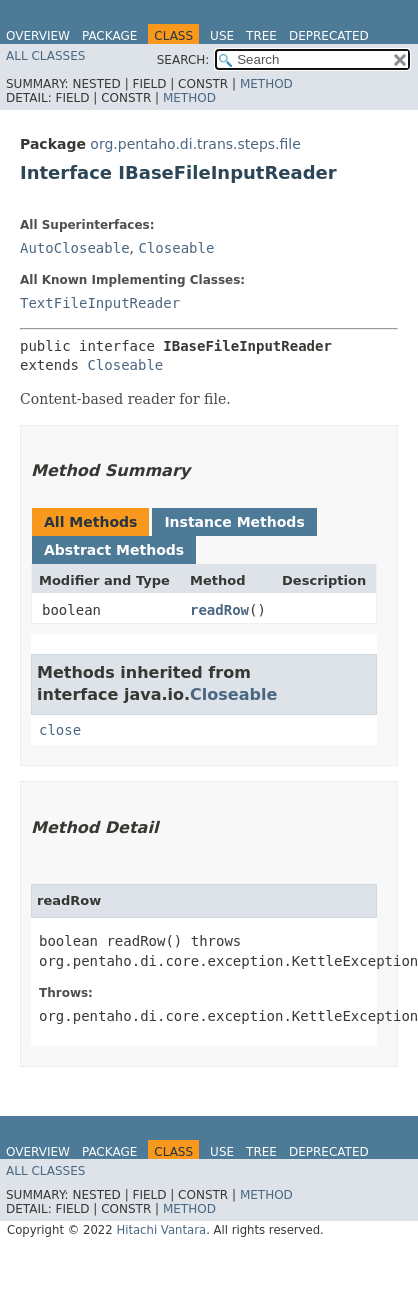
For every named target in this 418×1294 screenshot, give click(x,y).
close (60, 730)
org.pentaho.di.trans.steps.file (195, 144)
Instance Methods (234, 522)
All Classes (45, 56)
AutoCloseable (75, 248)
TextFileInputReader (100, 303)
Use (222, 36)
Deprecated (329, 36)
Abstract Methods (114, 550)
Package (109, 36)
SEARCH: (183, 60)
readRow (219, 610)
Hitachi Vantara (161, 1230)
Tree (261, 36)
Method (266, 84)
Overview (38, 36)
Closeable (176, 248)
